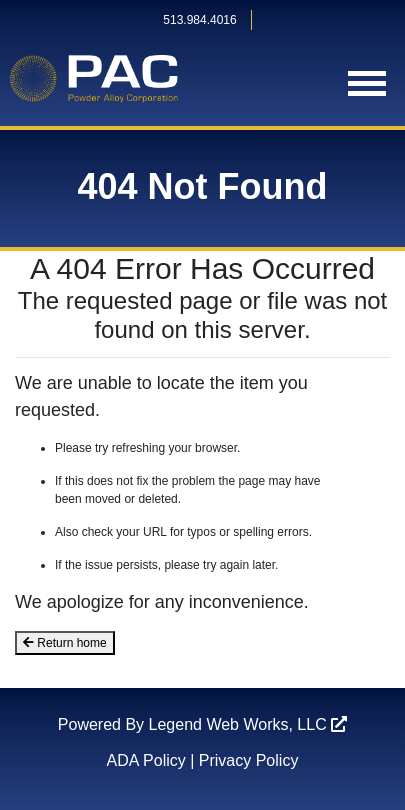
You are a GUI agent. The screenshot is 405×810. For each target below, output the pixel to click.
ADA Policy (146, 760)
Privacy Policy (249, 760)
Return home (65, 643)
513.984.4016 (199, 20)
